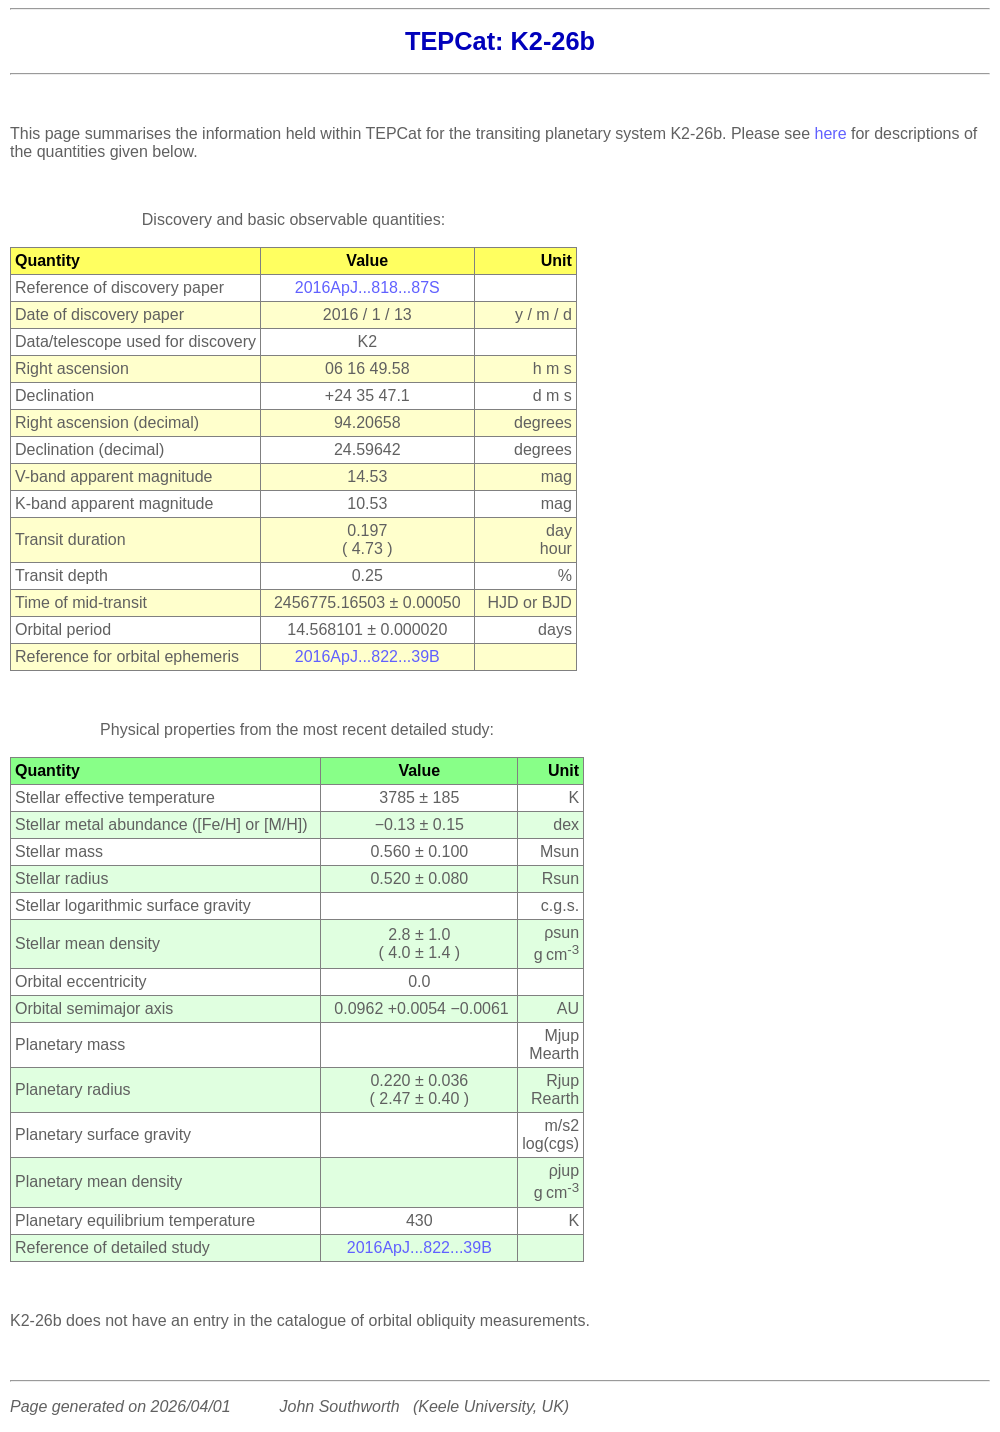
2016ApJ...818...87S (367, 287)
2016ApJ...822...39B (367, 656)
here (831, 133)
